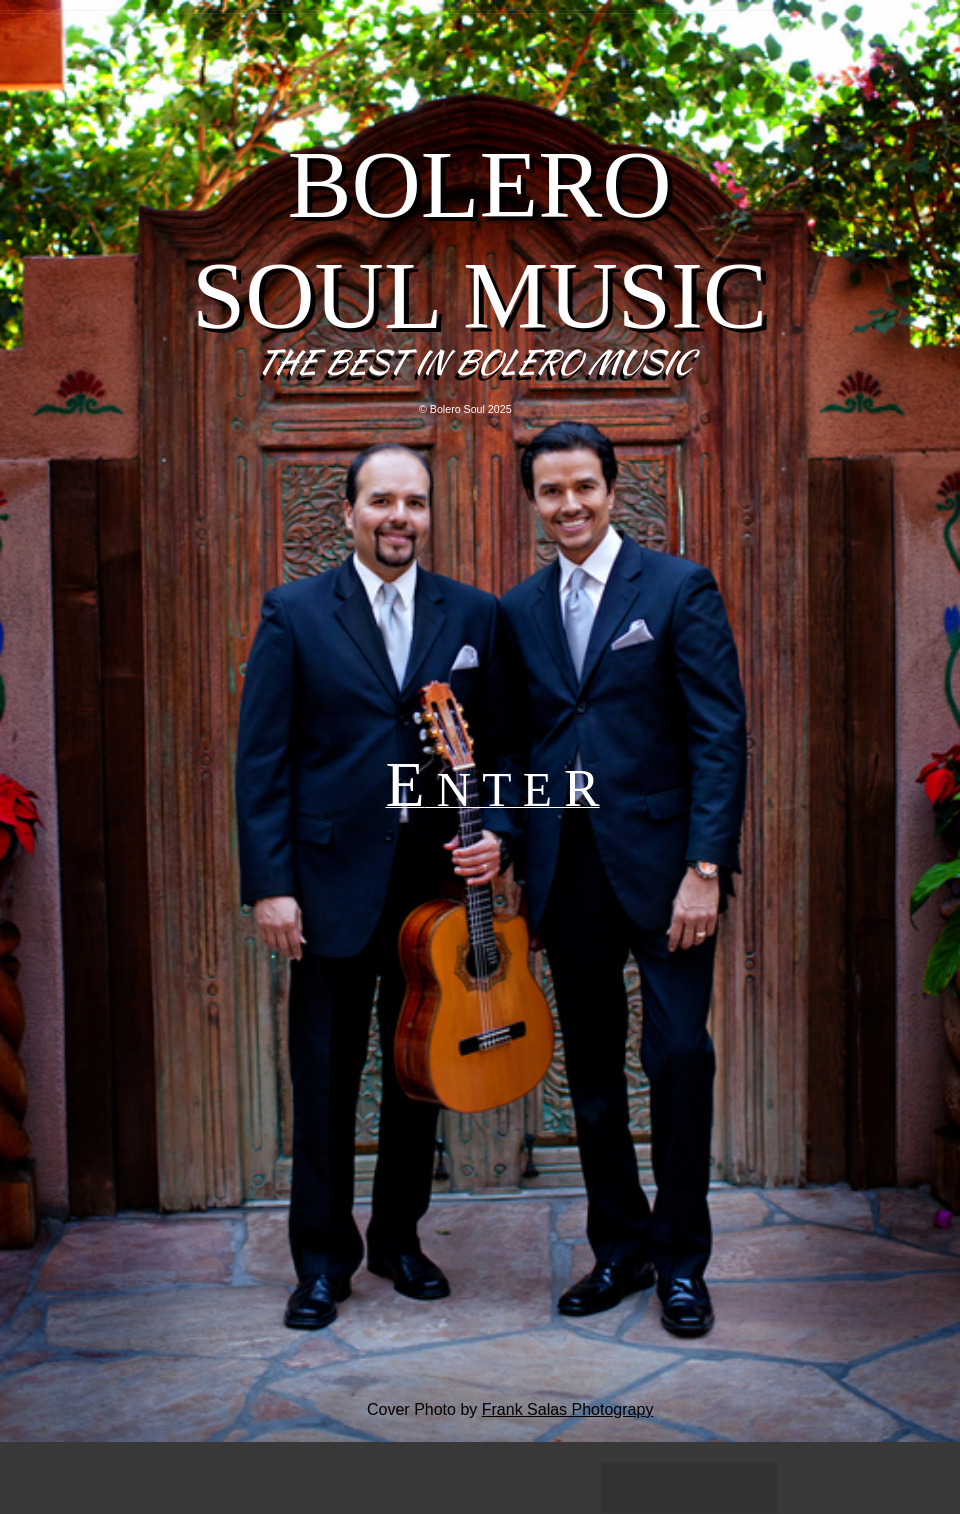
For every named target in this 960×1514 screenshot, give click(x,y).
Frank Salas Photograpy (568, 1409)
